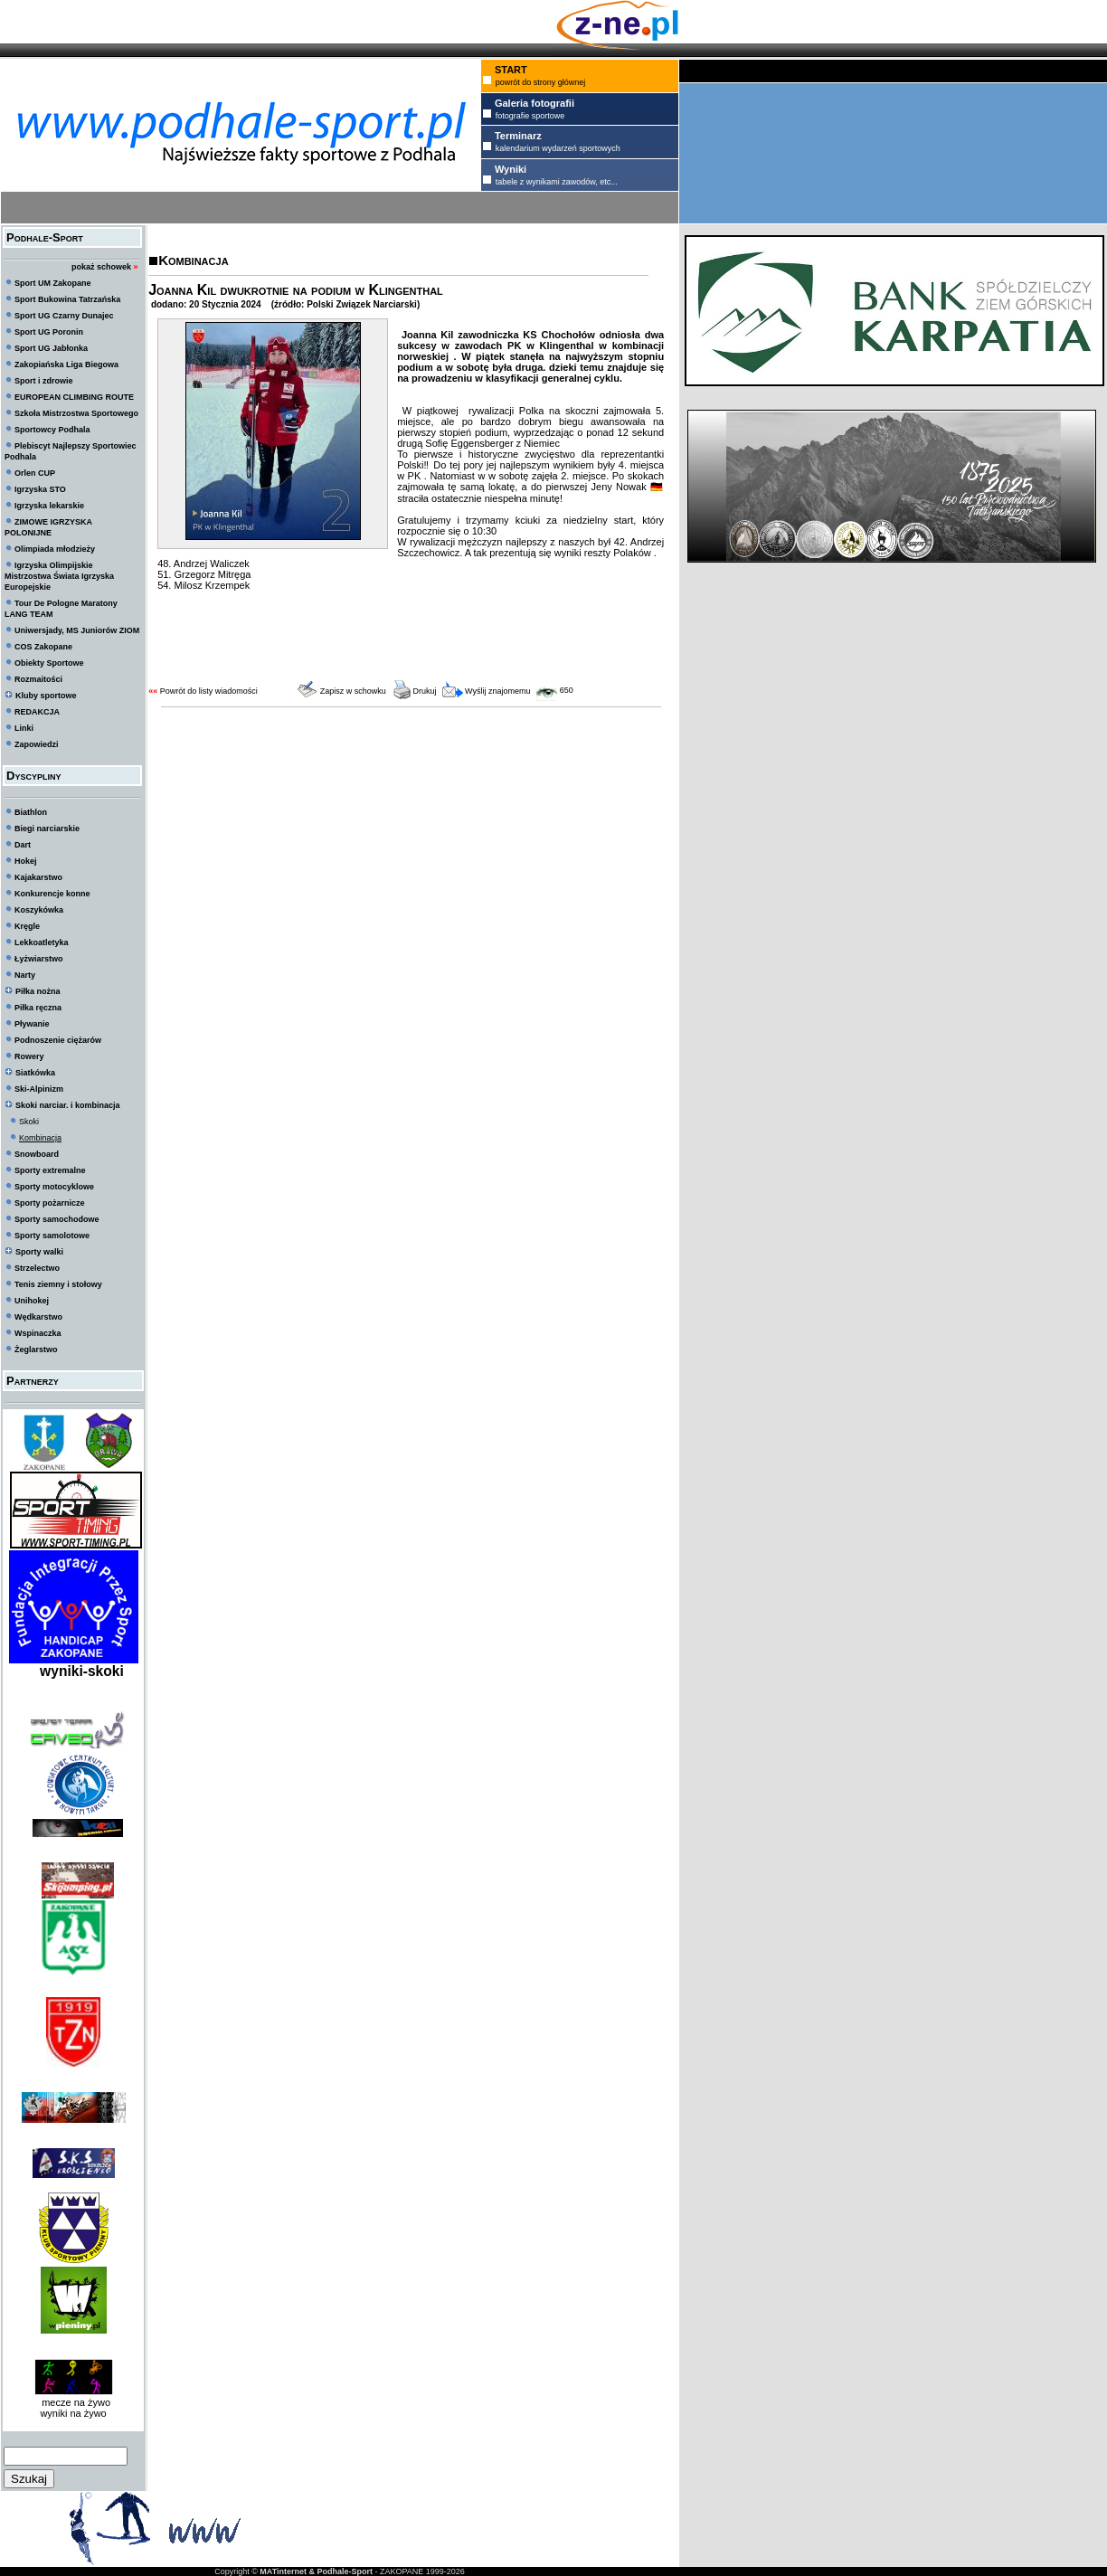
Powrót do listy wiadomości (209, 691)
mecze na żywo (73, 2402)
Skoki (29, 1121)
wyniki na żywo (73, 2413)
